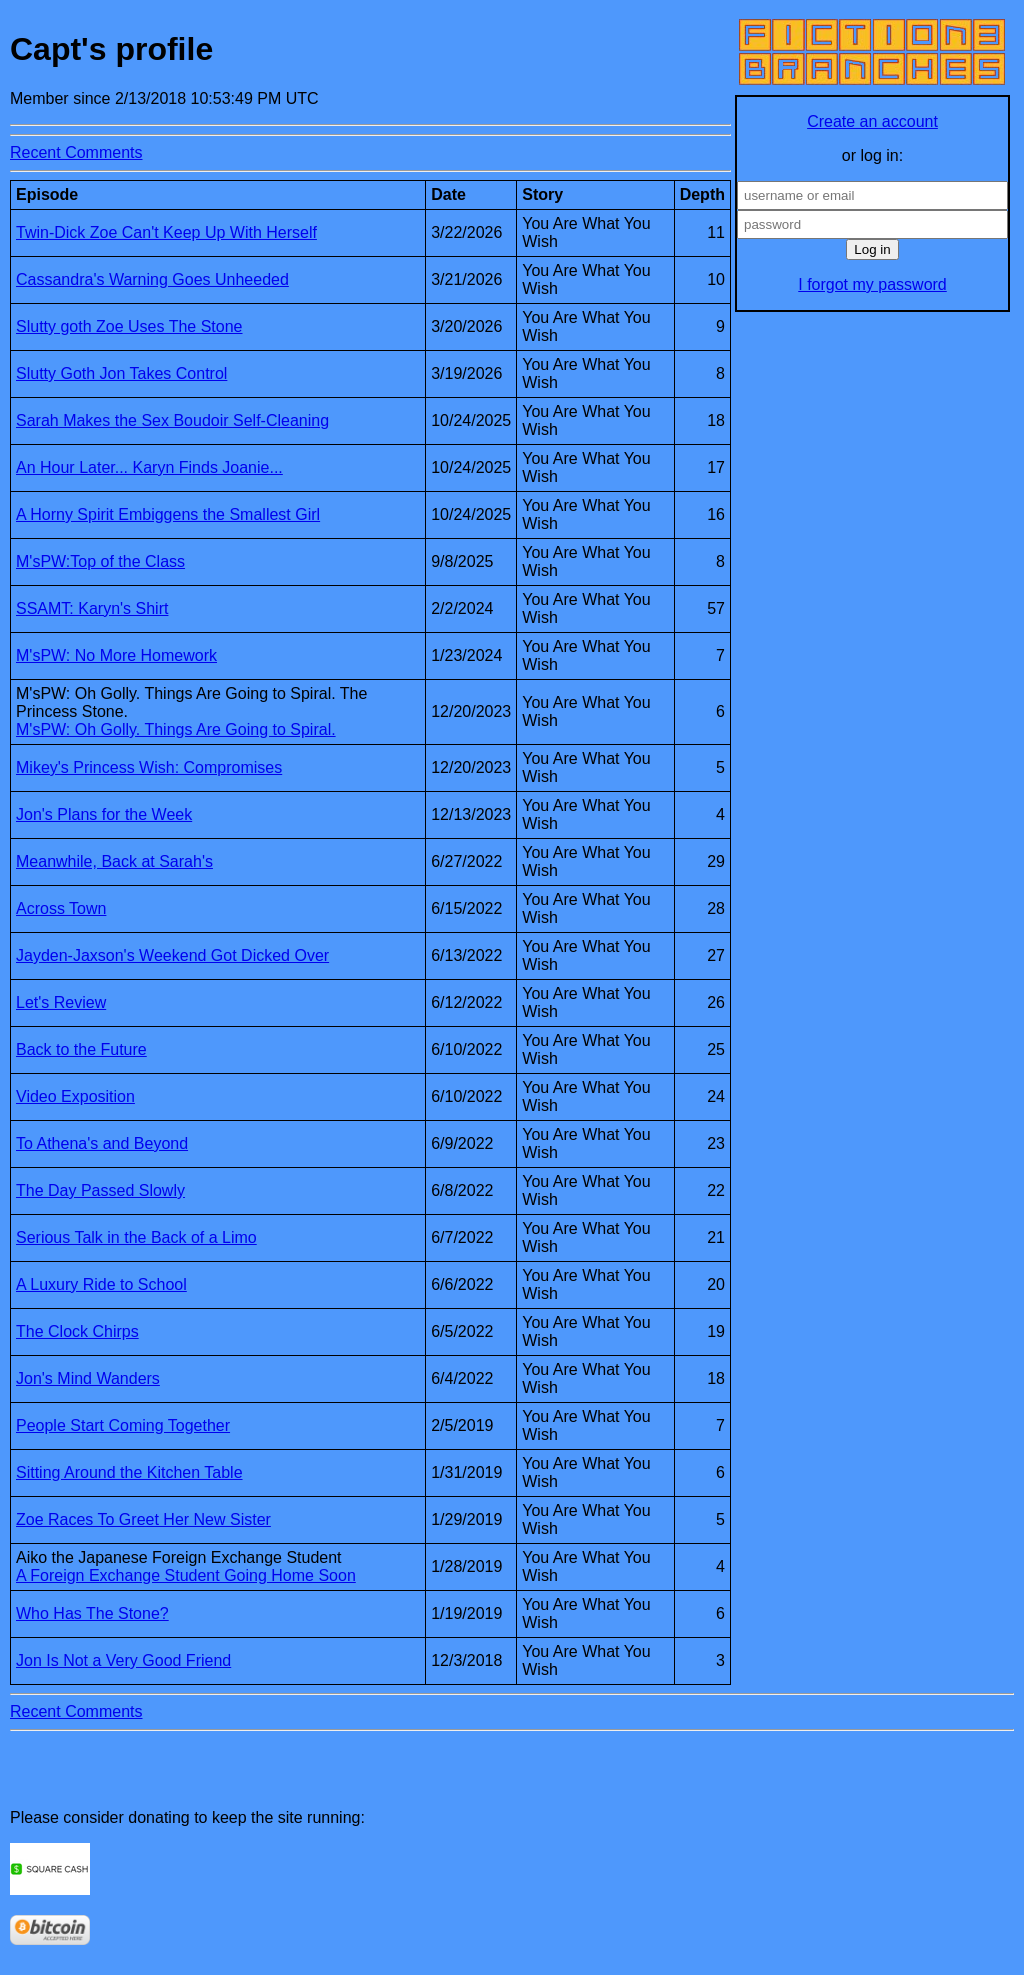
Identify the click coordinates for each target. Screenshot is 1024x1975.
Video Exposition (75, 1096)
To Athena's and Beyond (102, 1143)
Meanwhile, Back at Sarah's (114, 861)
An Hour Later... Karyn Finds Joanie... (149, 467)
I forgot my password (872, 284)
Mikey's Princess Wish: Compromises (149, 767)
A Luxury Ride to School (101, 1284)
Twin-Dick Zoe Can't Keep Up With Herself (166, 232)
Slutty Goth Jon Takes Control (121, 373)
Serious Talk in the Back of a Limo (136, 1237)
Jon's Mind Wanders (88, 1378)
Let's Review (61, 1002)
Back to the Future (81, 1049)
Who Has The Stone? (92, 1613)
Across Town (61, 908)
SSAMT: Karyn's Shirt (92, 608)
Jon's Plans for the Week (104, 814)
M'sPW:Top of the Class (100, 561)
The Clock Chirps (77, 1331)
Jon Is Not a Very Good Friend (123, 1660)
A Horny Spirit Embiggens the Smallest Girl (168, 514)
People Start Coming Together (123, 1425)
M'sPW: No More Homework (116, 655)
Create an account (872, 121)
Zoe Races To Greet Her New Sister (143, 1519)
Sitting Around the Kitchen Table (129, 1472)
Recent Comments (76, 152)
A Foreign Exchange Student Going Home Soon (186, 1575)
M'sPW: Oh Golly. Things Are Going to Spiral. (176, 729)
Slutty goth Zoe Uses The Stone (129, 326)
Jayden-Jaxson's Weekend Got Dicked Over (172, 955)
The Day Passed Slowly (100, 1190)
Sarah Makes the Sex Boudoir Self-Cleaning (172, 420)
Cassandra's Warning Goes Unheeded (152, 279)
